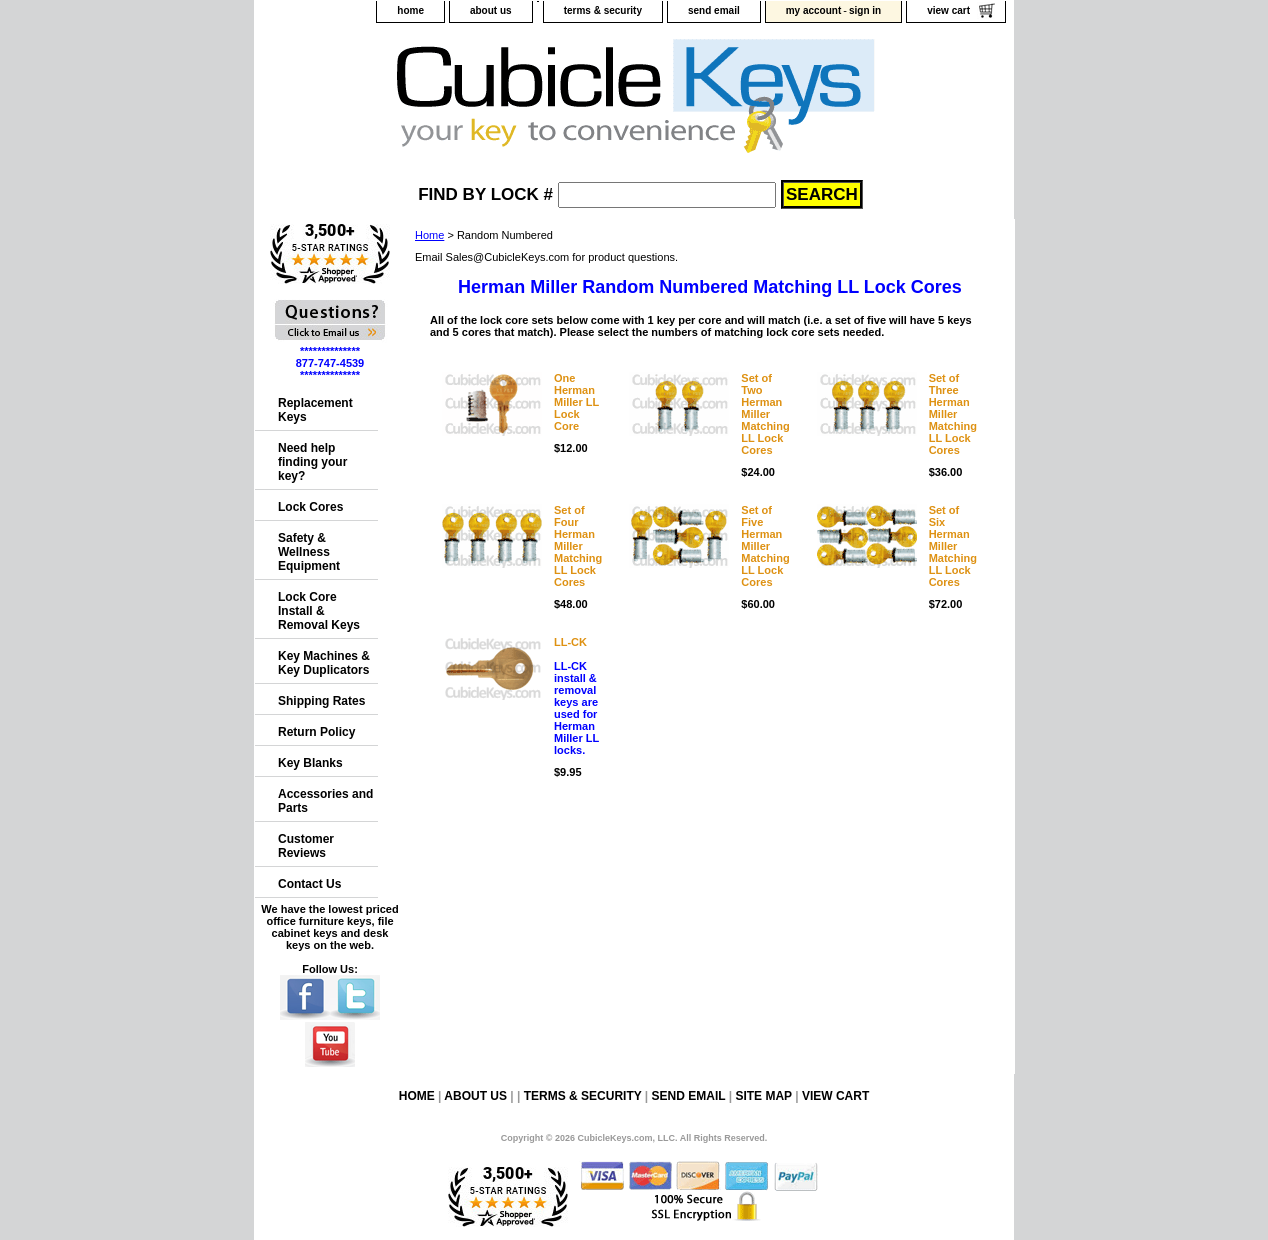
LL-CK (570, 642)
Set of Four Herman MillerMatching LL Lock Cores (578, 546)
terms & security (603, 10)
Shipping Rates (321, 701)
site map (763, 1096)
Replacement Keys (315, 410)
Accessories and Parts (325, 801)
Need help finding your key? (312, 462)
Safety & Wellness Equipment (309, 552)
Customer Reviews (306, 846)
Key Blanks (310, 763)
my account (814, 10)
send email (714, 10)
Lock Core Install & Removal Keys (319, 611)
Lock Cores (310, 507)
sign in (865, 10)
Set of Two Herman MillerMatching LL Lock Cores (765, 414)
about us (491, 10)
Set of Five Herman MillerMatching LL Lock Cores (765, 546)
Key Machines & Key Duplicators (324, 663)
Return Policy (316, 732)
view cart (948, 10)
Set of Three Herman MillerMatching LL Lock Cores (953, 414)
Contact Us (309, 884)
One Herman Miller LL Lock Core (576, 402)
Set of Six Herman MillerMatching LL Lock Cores (953, 546)
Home (429, 235)
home (410, 10)
